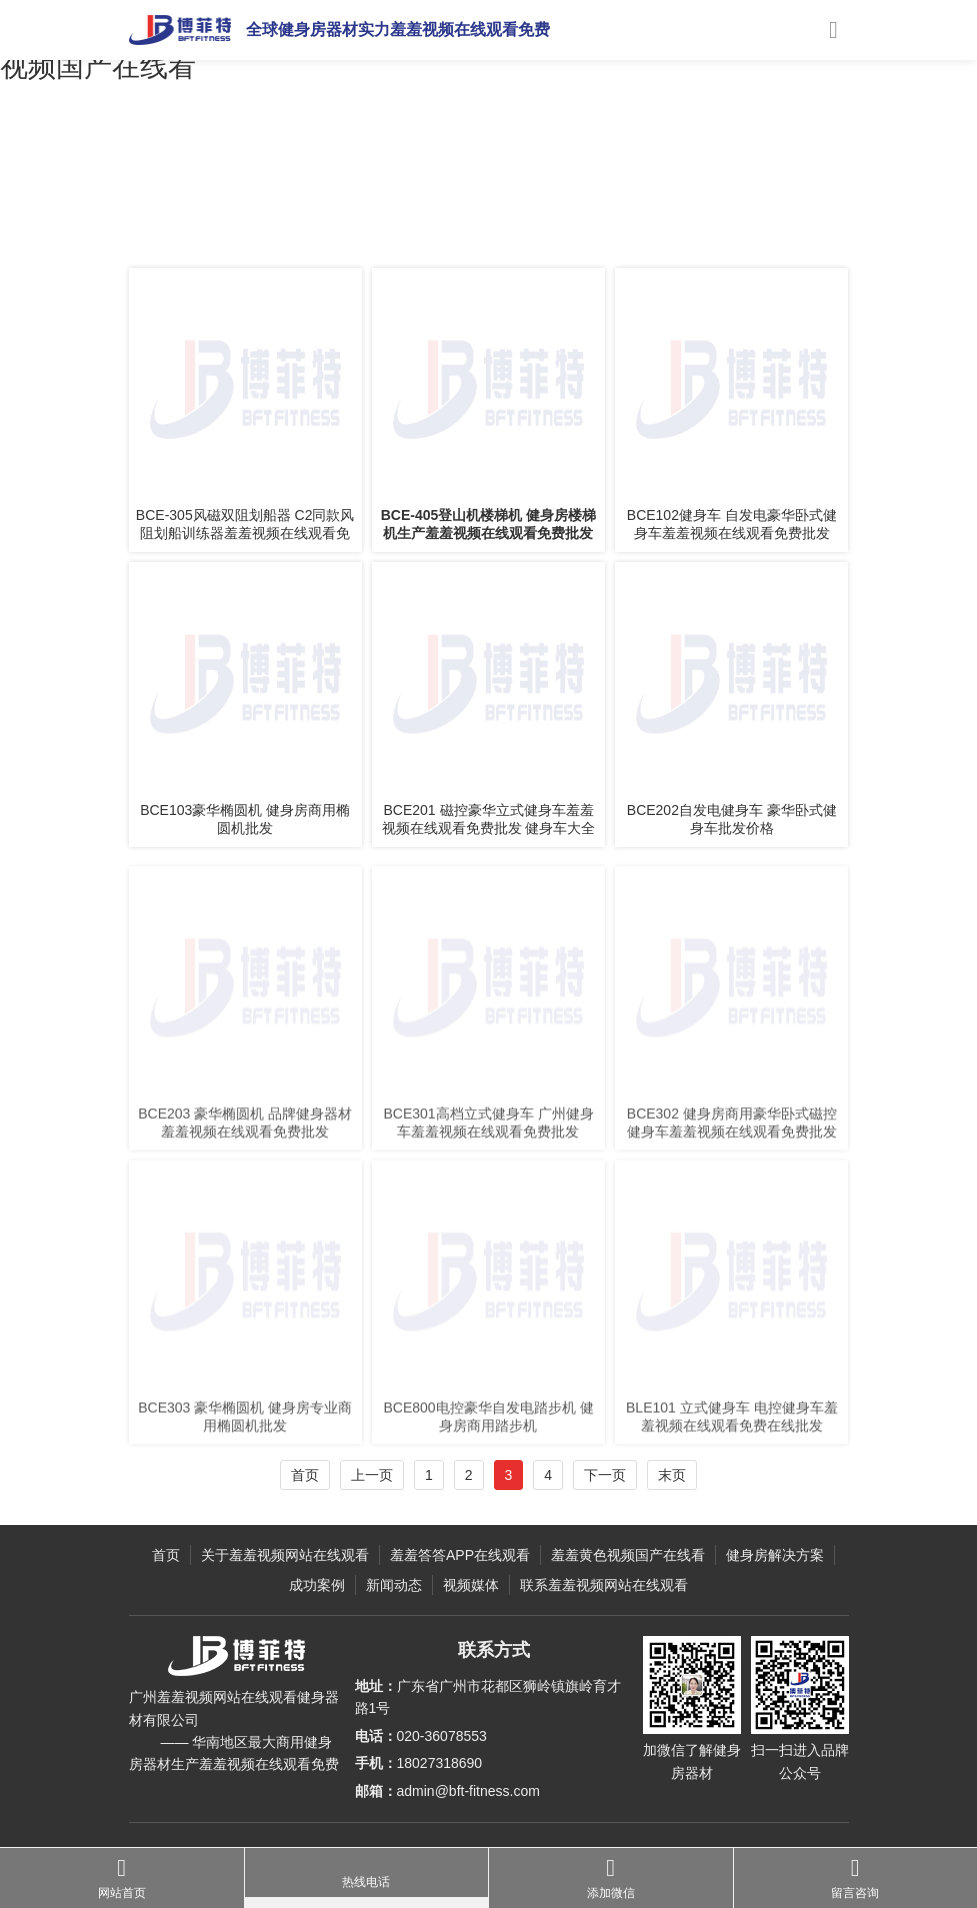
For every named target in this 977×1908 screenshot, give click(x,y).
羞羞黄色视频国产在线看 (628, 1555)
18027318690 (440, 1763)
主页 (201, 223)
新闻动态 (394, 1585)
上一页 (372, 1475)
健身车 (378, 223)
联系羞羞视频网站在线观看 (604, 1585)
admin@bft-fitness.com (468, 1791)
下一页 (605, 1475)
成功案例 (317, 1585)
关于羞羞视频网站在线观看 (285, 1555)
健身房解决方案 (775, 1555)
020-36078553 (442, 1736)
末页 (672, 1475)
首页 (305, 1475)
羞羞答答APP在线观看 (286, 223)
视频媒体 (471, 1585)
